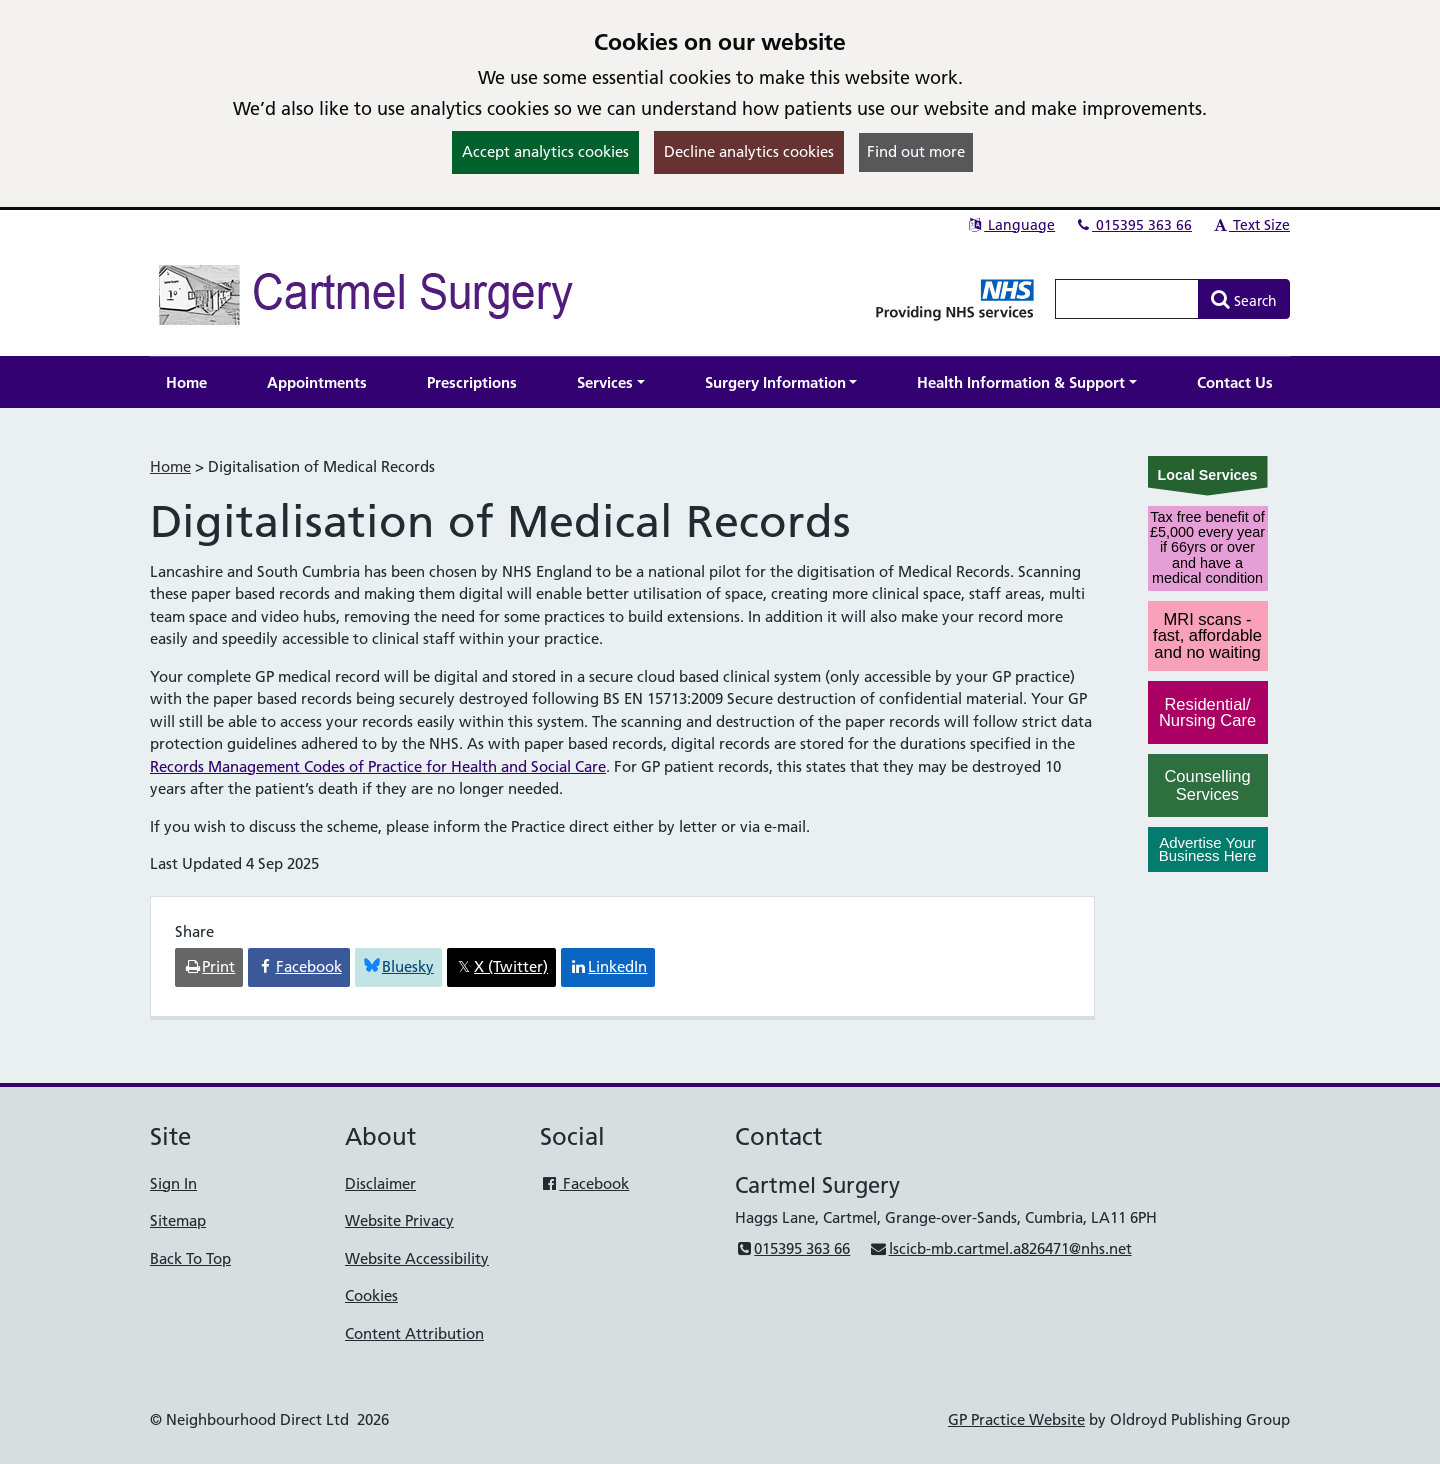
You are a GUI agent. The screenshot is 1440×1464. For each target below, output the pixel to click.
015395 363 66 (1133, 225)
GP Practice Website (1016, 1419)
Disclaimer (380, 1183)
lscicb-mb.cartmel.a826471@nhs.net (1000, 1248)
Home (170, 466)
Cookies (371, 1295)
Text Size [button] (1250, 225)
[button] (611, 382)
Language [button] (1010, 225)
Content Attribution (414, 1333)
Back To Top (190, 1258)
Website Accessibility (417, 1258)
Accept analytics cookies (545, 151)
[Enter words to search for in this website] (1127, 299)
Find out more (916, 151)
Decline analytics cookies (749, 151)
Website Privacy (399, 1220)
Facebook (584, 1183)
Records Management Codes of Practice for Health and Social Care (378, 766)
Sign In (173, 1183)
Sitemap (178, 1220)
